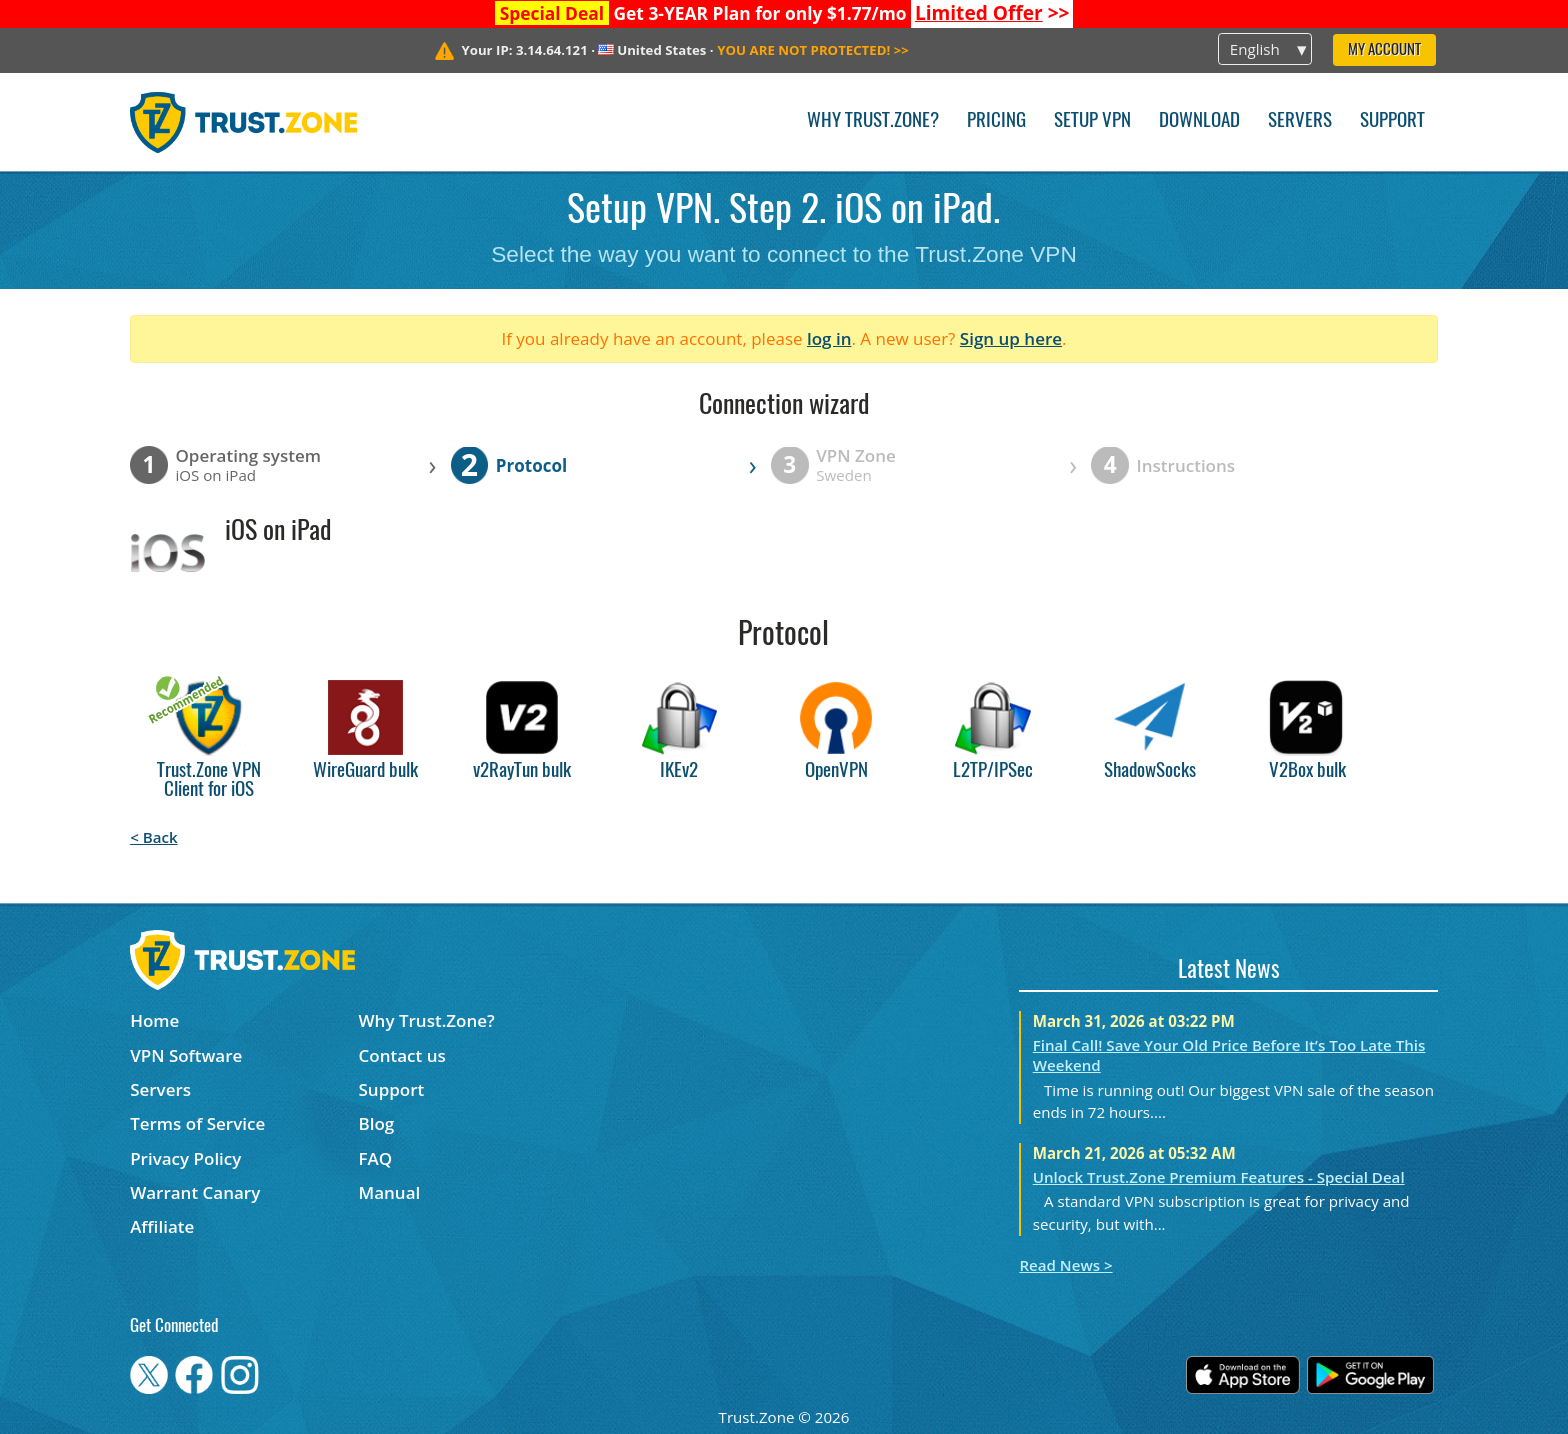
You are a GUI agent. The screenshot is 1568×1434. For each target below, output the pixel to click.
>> (992, 13)
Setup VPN (1092, 121)
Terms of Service (197, 1123)
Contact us (402, 1055)
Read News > (1065, 1265)
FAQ (376, 1158)
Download (1199, 121)
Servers (1300, 121)
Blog (377, 1123)
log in (829, 338)
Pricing (996, 121)
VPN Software (186, 1055)
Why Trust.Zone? (873, 121)
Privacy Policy (185, 1158)
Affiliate (162, 1226)
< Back (153, 837)
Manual (390, 1192)
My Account (1384, 50)
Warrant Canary (195, 1192)
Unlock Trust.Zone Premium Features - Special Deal (1219, 1177)
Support (1392, 121)
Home (154, 1020)
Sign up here (1011, 338)
